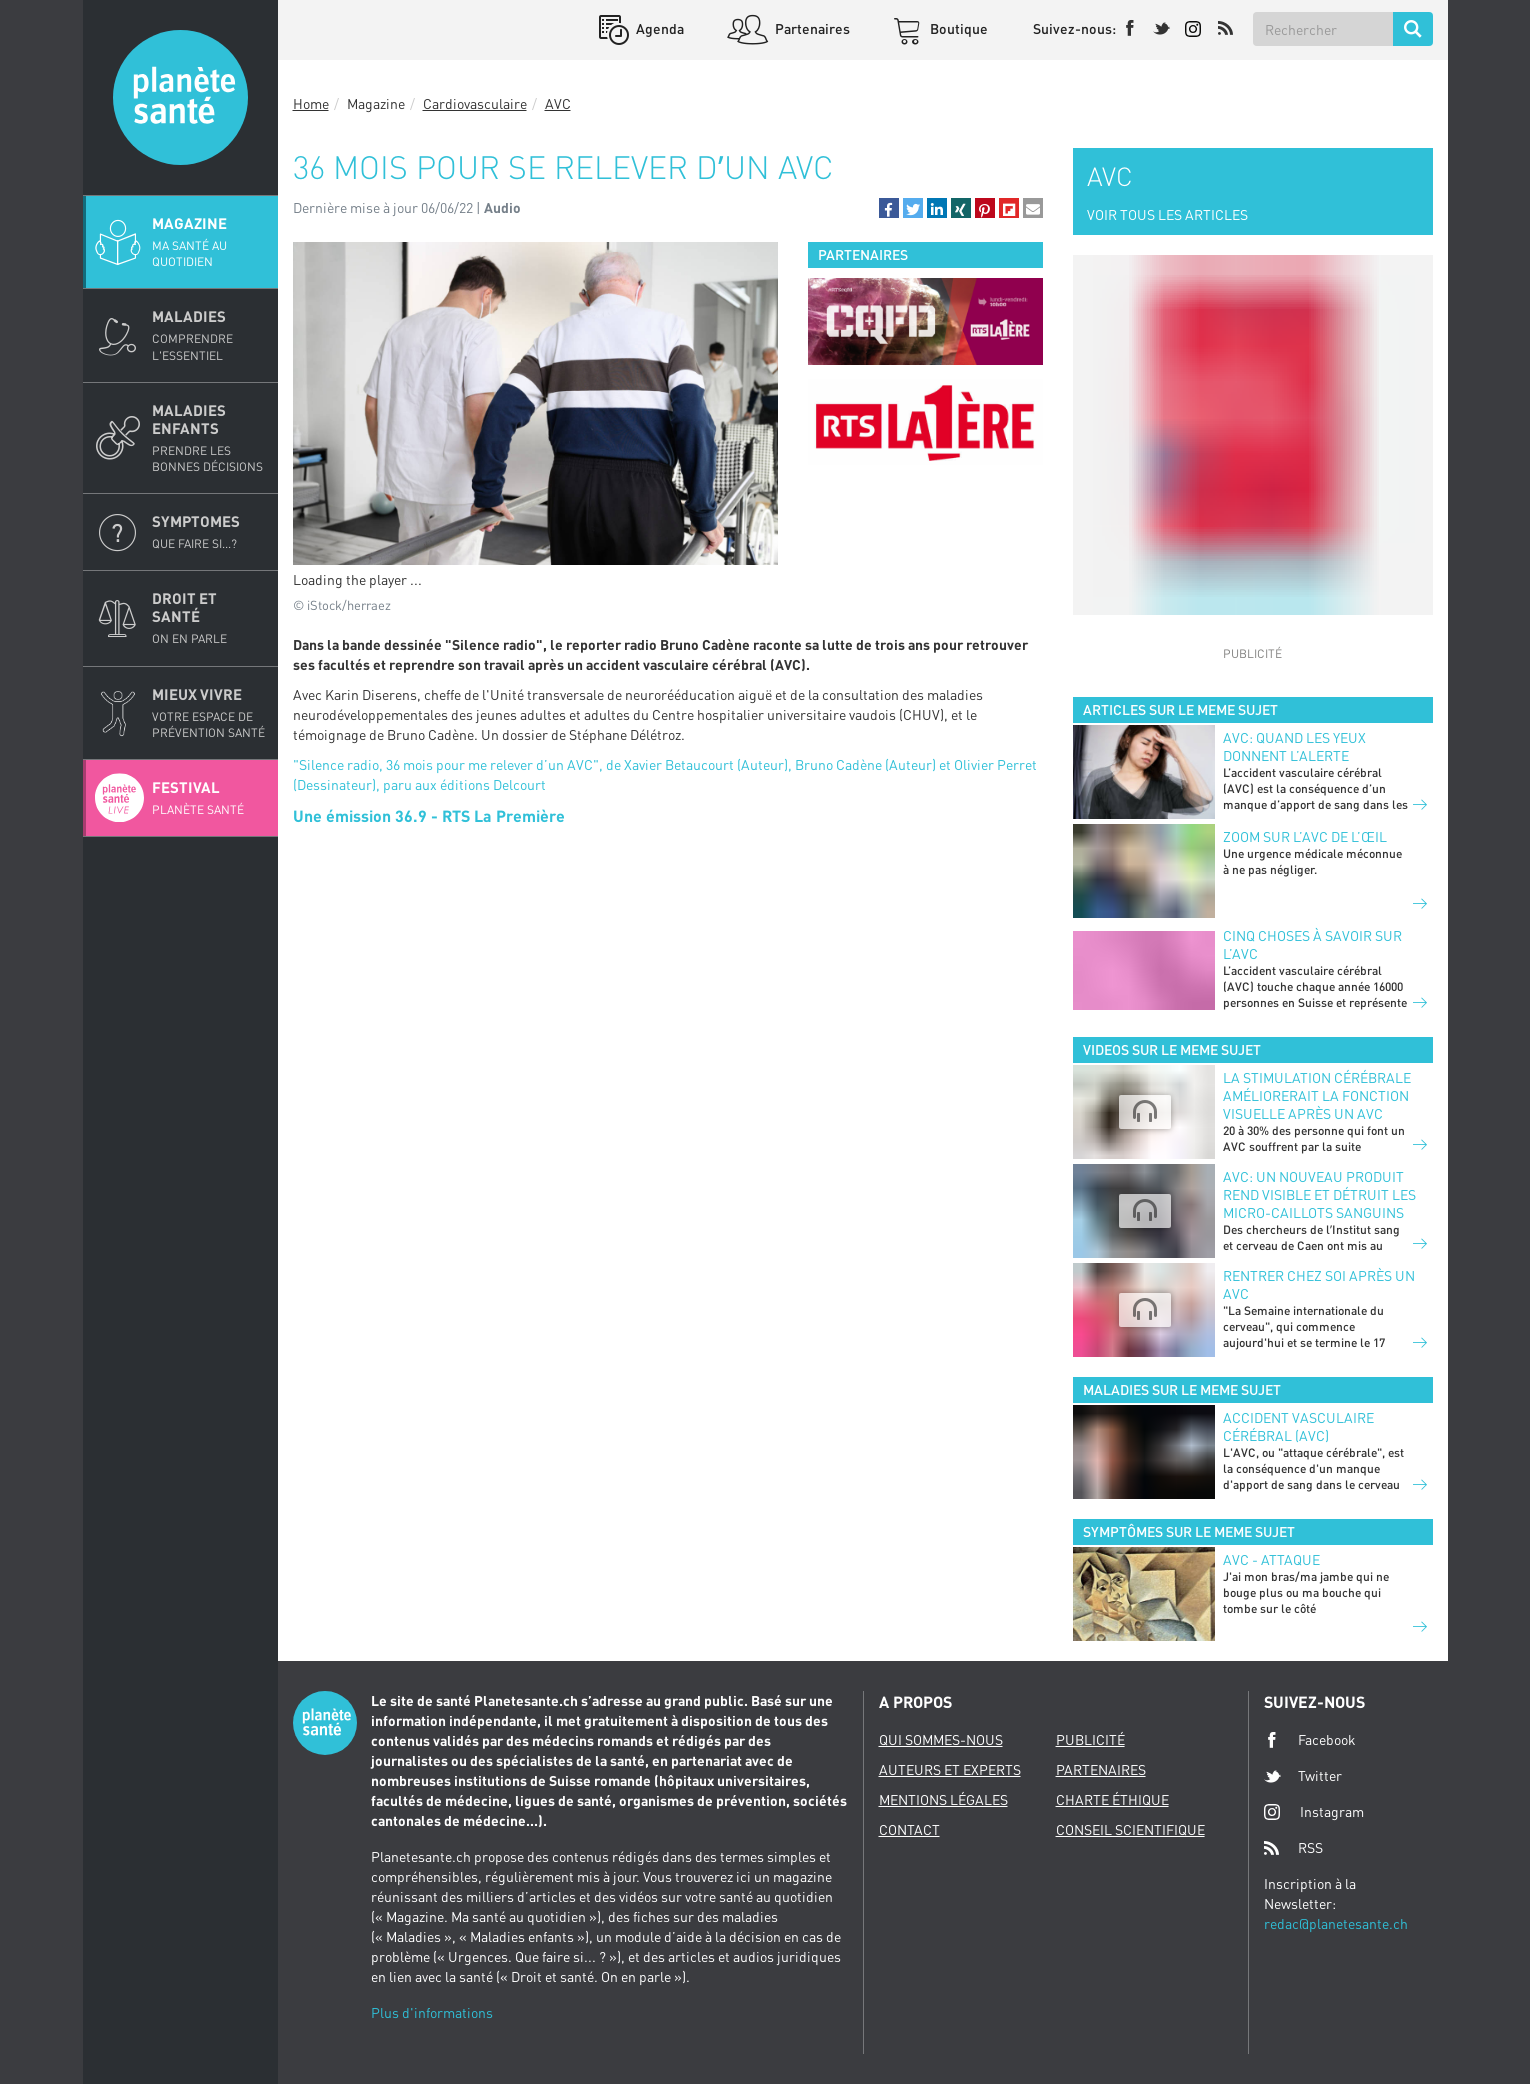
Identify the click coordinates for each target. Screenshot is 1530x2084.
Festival (209, 798)
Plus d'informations (432, 2012)
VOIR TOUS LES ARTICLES (1167, 214)
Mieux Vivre (209, 713)
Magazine (209, 242)
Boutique (957, 28)
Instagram (1314, 1811)
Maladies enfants (209, 438)
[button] (889, 208)
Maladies (209, 335)
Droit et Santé (209, 618)
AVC (558, 103)
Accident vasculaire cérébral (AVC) (1298, 1426)
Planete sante (180, 97)
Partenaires (811, 28)
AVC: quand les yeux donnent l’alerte (1294, 746)
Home (311, 103)
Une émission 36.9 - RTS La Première (429, 815)
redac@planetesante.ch (1336, 1923)
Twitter (1303, 1776)
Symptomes (209, 532)
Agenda (658, 28)
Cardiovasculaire (475, 103)
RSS (1293, 1848)
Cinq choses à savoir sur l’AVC (1312, 944)
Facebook (1310, 1740)
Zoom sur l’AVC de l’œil (1305, 836)
